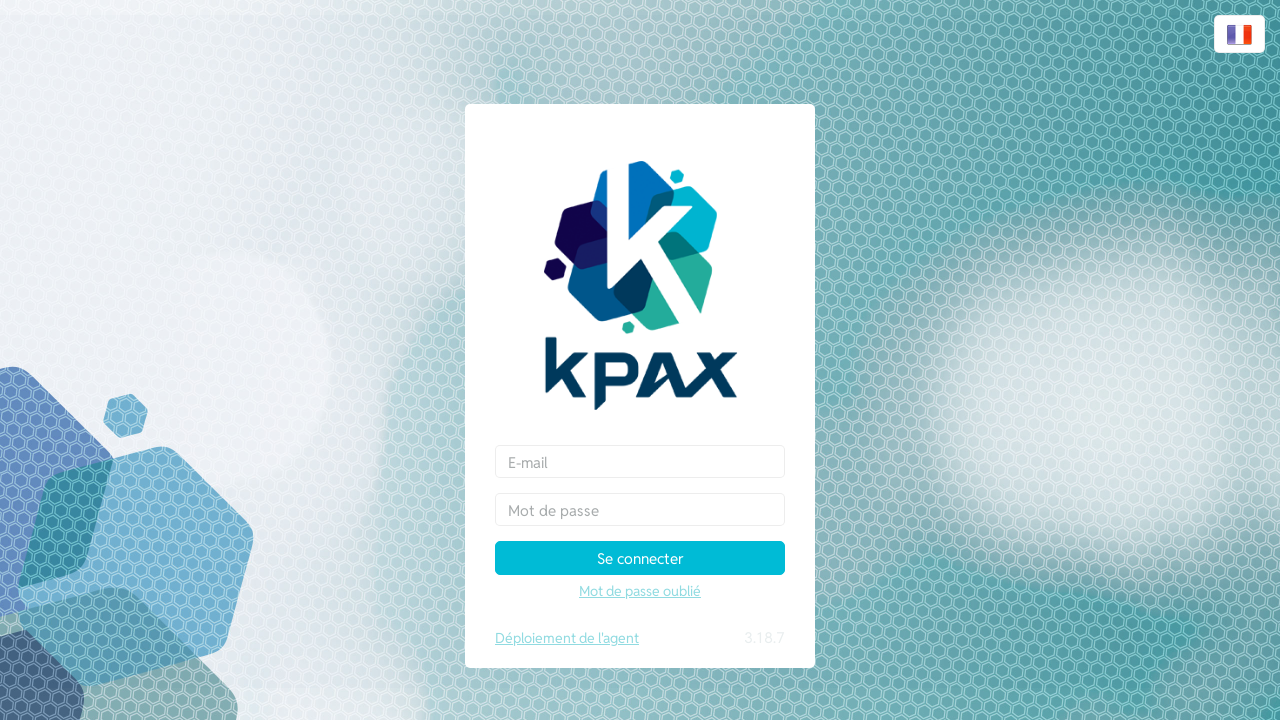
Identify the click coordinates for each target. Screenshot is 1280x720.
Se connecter (640, 558)
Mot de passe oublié (640, 591)
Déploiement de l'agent (567, 638)
